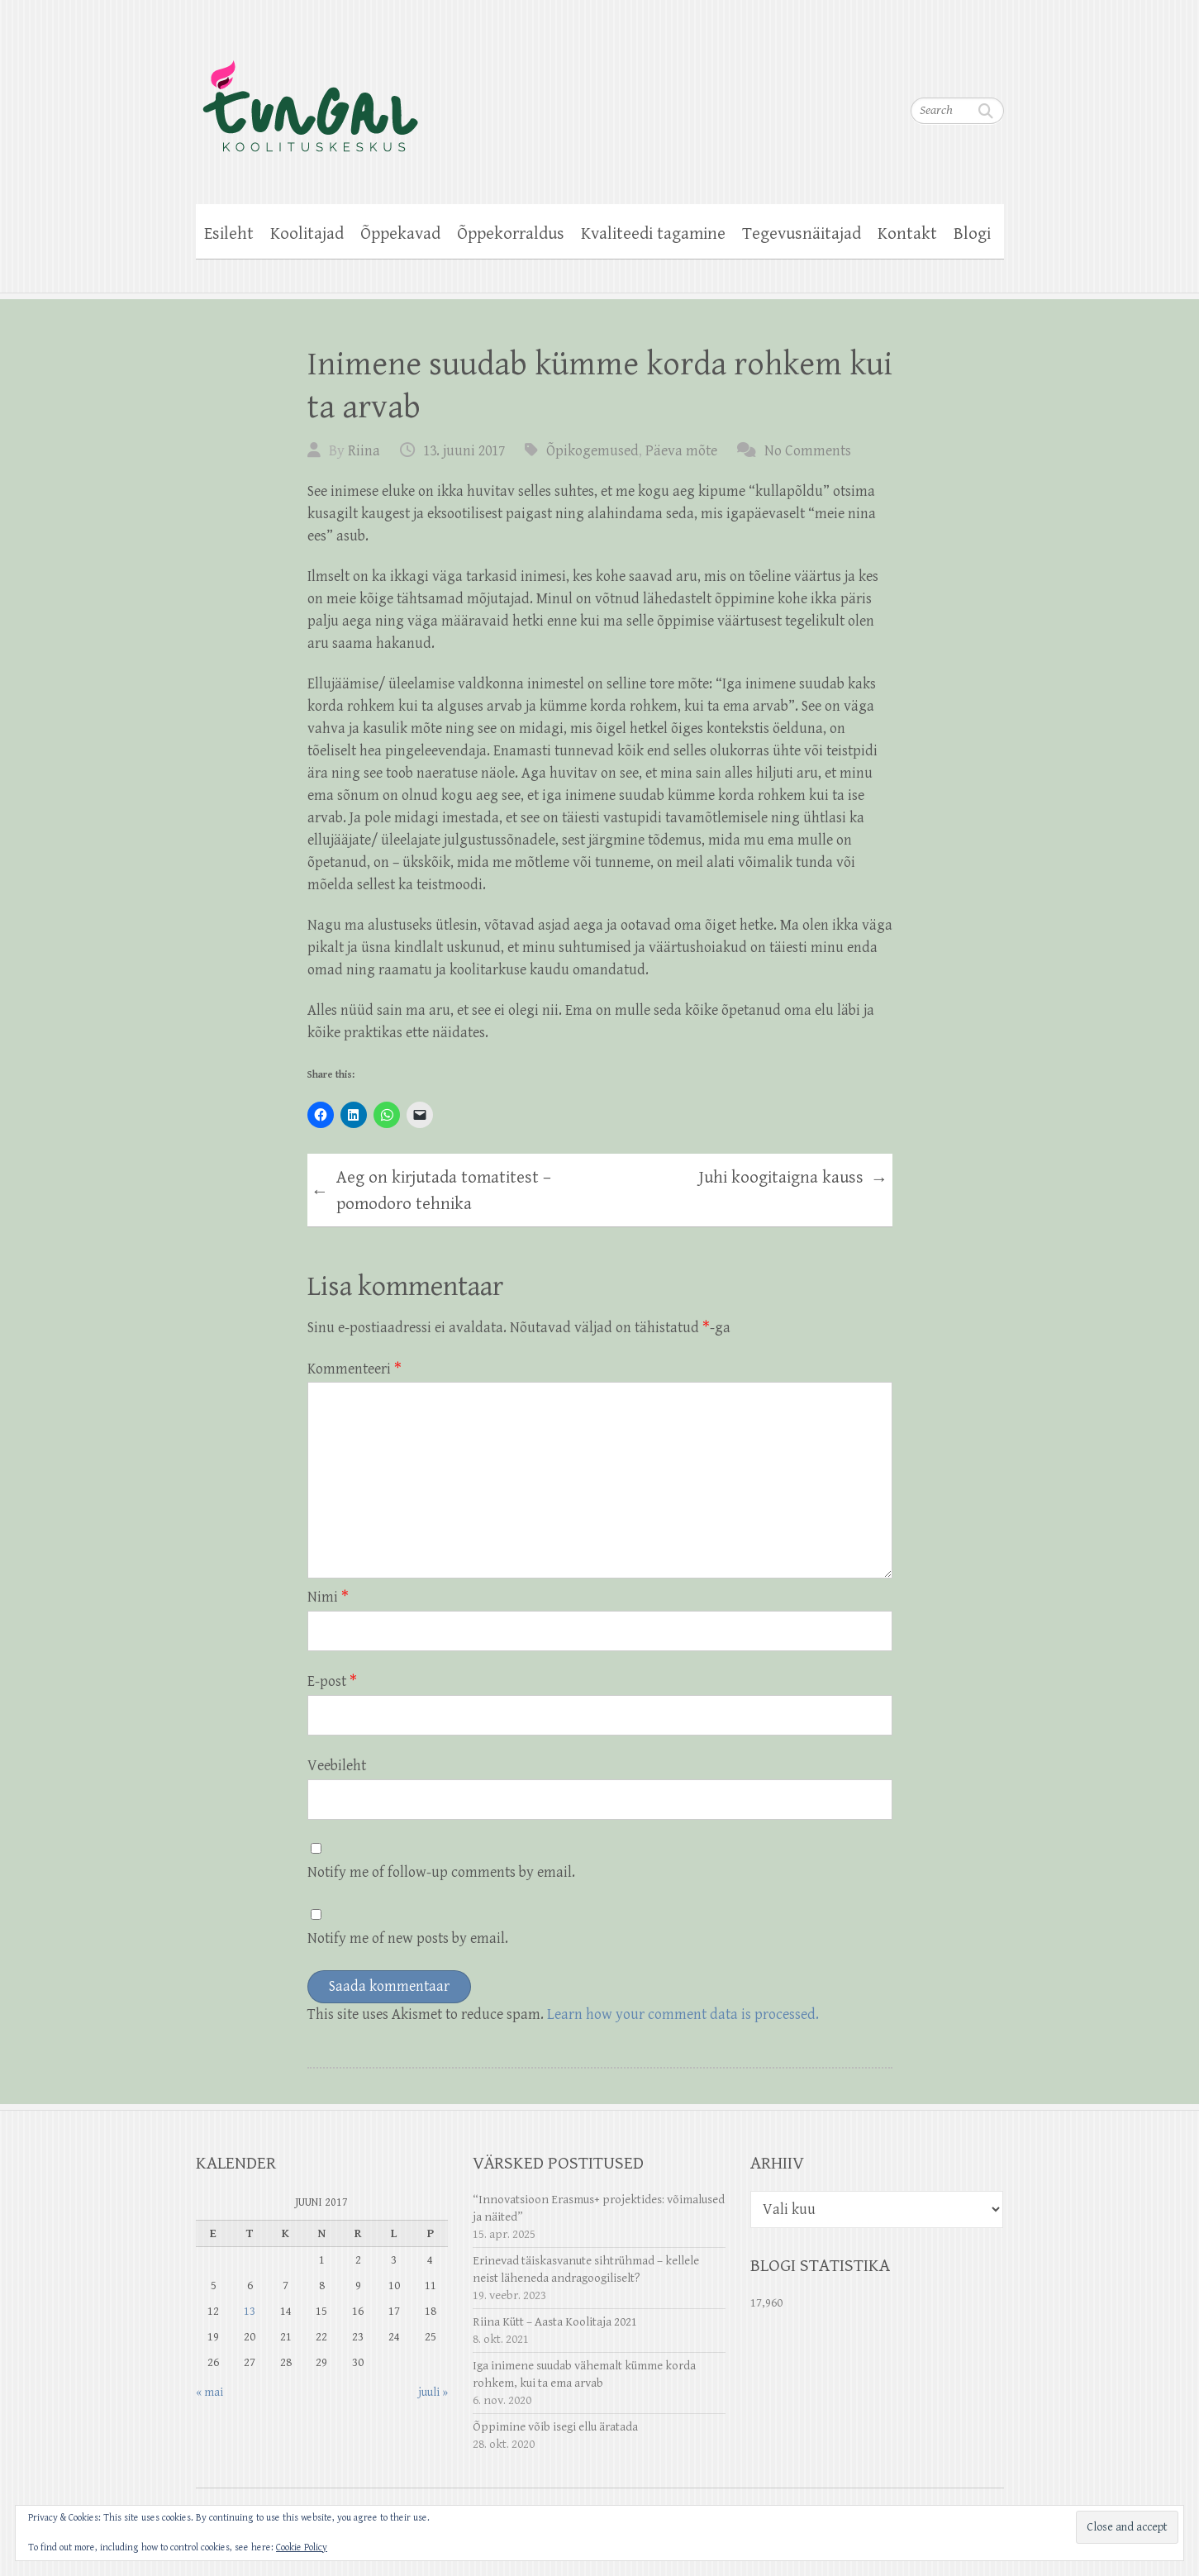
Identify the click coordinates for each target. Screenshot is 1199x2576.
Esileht (229, 234)
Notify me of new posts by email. (407, 1938)
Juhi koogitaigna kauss (793, 1180)
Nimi (328, 1597)
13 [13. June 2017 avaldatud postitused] (249, 2311)
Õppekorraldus (510, 234)
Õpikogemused (592, 450)
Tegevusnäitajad (801, 234)
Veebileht (336, 1765)
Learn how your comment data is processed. (683, 2014)
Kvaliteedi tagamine (653, 234)
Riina (364, 450)
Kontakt (907, 234)
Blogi (972, 234)
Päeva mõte (681, 450)
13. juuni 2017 (464, 450)
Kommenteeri (354, 1369)
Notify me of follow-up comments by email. (441, 1872)
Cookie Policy (301, 2547)
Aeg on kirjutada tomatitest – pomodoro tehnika (431, 1191)
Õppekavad (400, 234)
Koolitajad (307, 234)
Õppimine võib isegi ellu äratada (555, 2427)
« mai (209, 2392)
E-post (332, 1681)
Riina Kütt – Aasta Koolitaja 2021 (555, 2322)
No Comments (807, 450)
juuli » (433, 2392)
